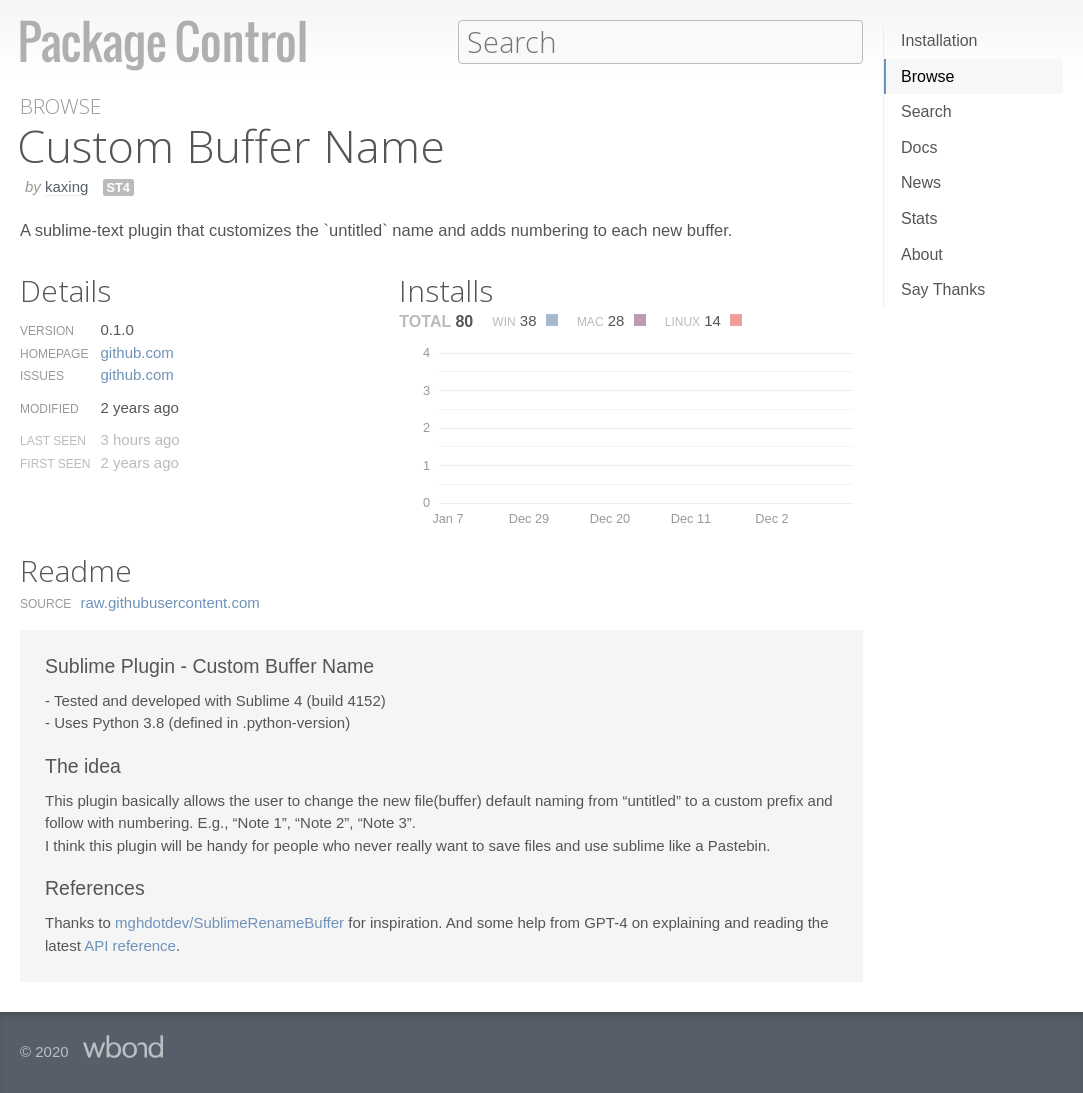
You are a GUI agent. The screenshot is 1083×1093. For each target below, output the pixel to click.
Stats (919, 218)
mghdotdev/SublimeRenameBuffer (229, 921)
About (922, 254)
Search (926, 111)
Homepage (54, 353)
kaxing (66, 185)
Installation (939, 40)
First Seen (55, 463)
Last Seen (53, 440)
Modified (49, 408)
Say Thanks (943, 289)
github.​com (136, 351)
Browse (927, 76)
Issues (42, 375)
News (921, 182)
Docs (919, 147)
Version (47, 330)
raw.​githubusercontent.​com (170, 601)
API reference (130, 944)
